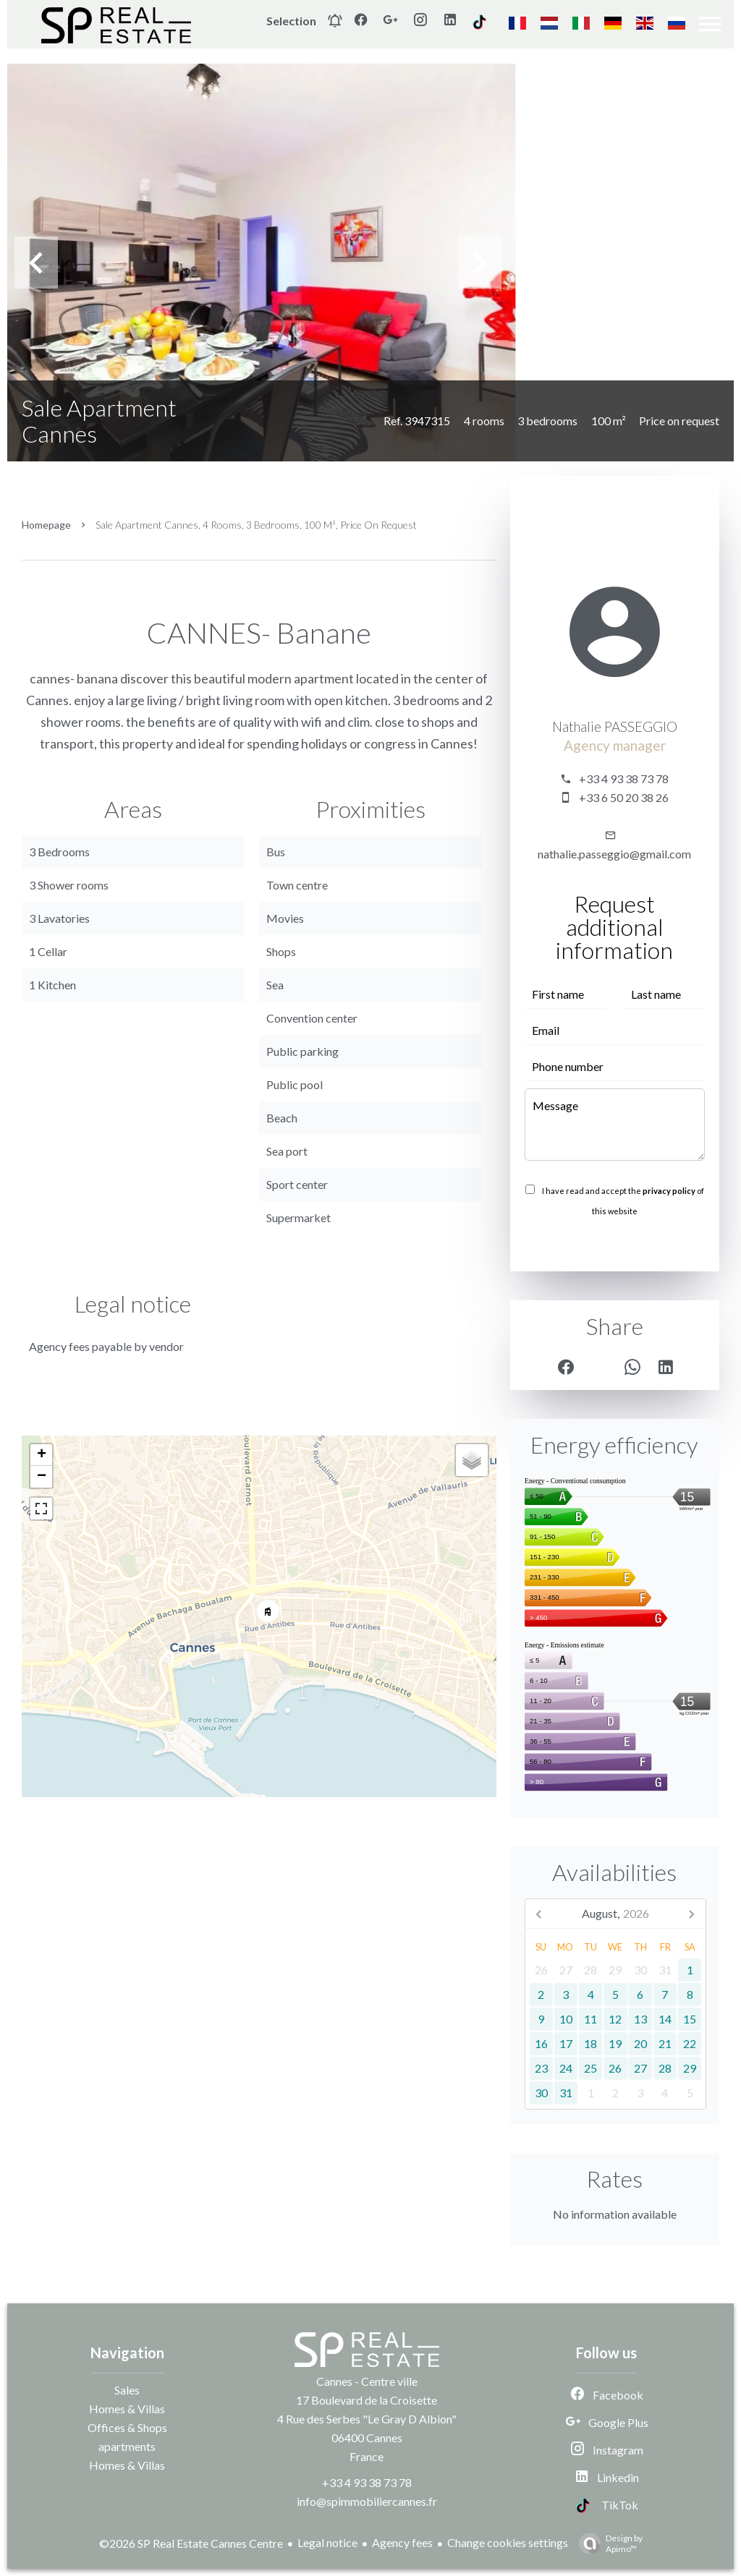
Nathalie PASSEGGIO (614, 727)
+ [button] (41, 1455)
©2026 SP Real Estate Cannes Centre (191, 2543)
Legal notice (327, 2542)
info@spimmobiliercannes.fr (367, 2501)
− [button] (41, 1477)
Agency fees (402, 2542)
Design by (607, 2543)
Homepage (46, 525)
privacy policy (669, 1190)
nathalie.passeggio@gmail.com (614, 854)
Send (615, 1242)
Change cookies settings (507, 2542)
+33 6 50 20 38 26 (624, 797)
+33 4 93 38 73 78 (624, 778)
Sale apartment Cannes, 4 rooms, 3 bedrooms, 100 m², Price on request (256, 525)
